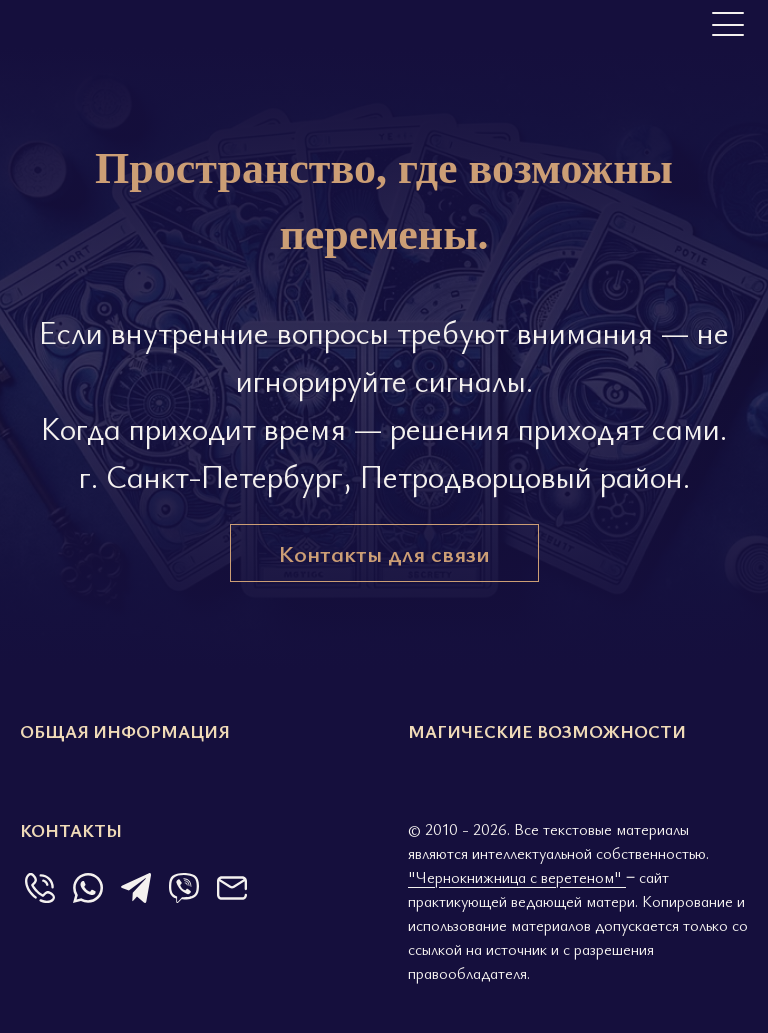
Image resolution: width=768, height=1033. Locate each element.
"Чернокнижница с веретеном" (517, 877)
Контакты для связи (384, 553)
